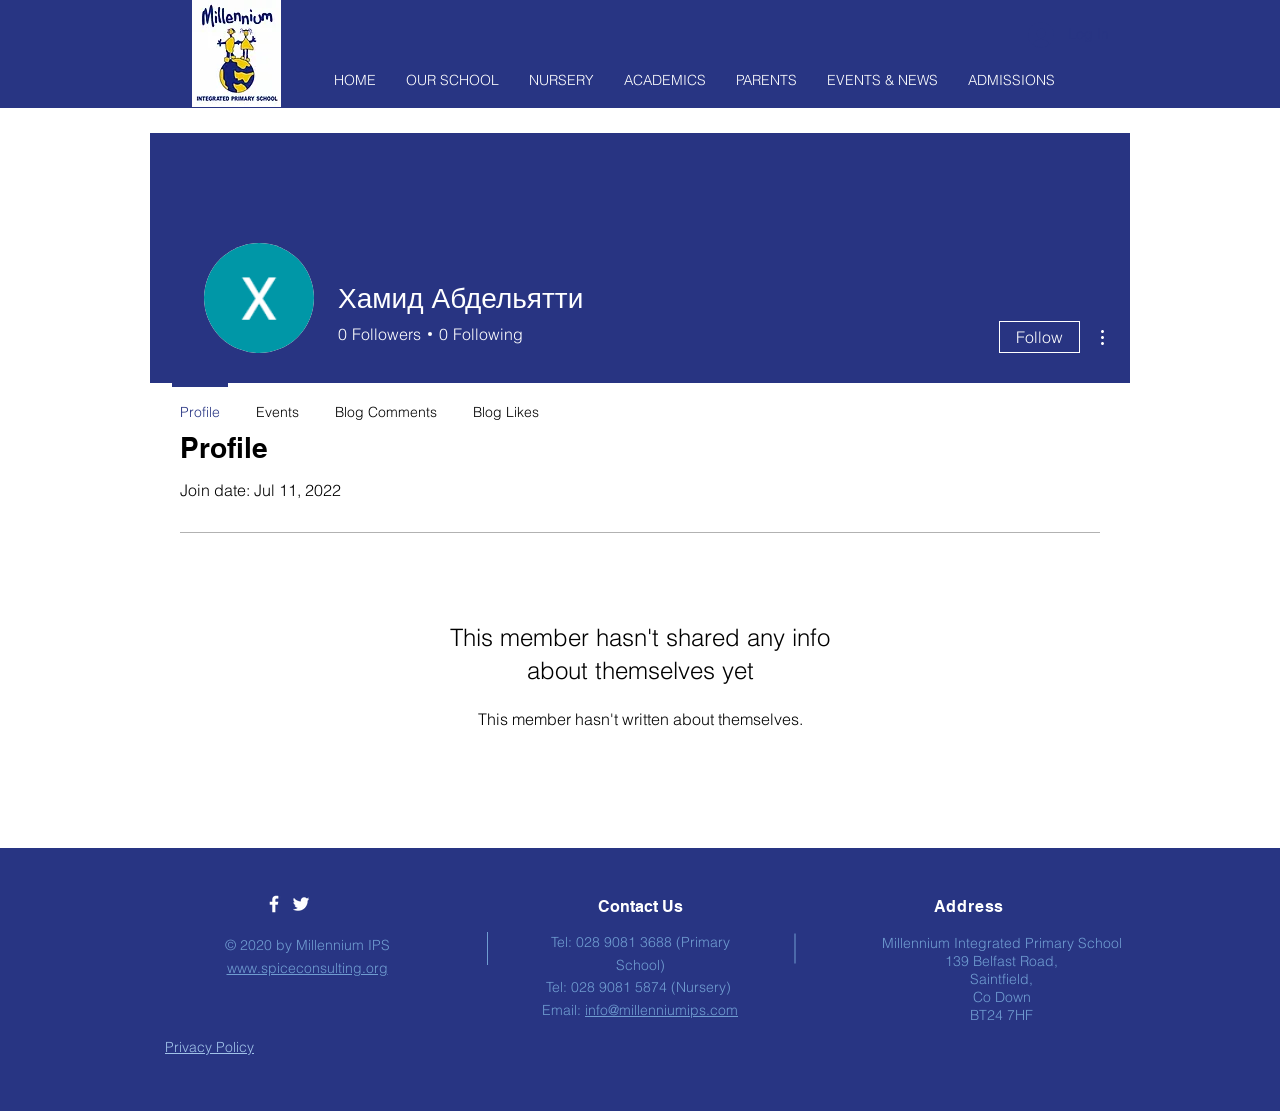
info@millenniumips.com (661, 1010)
